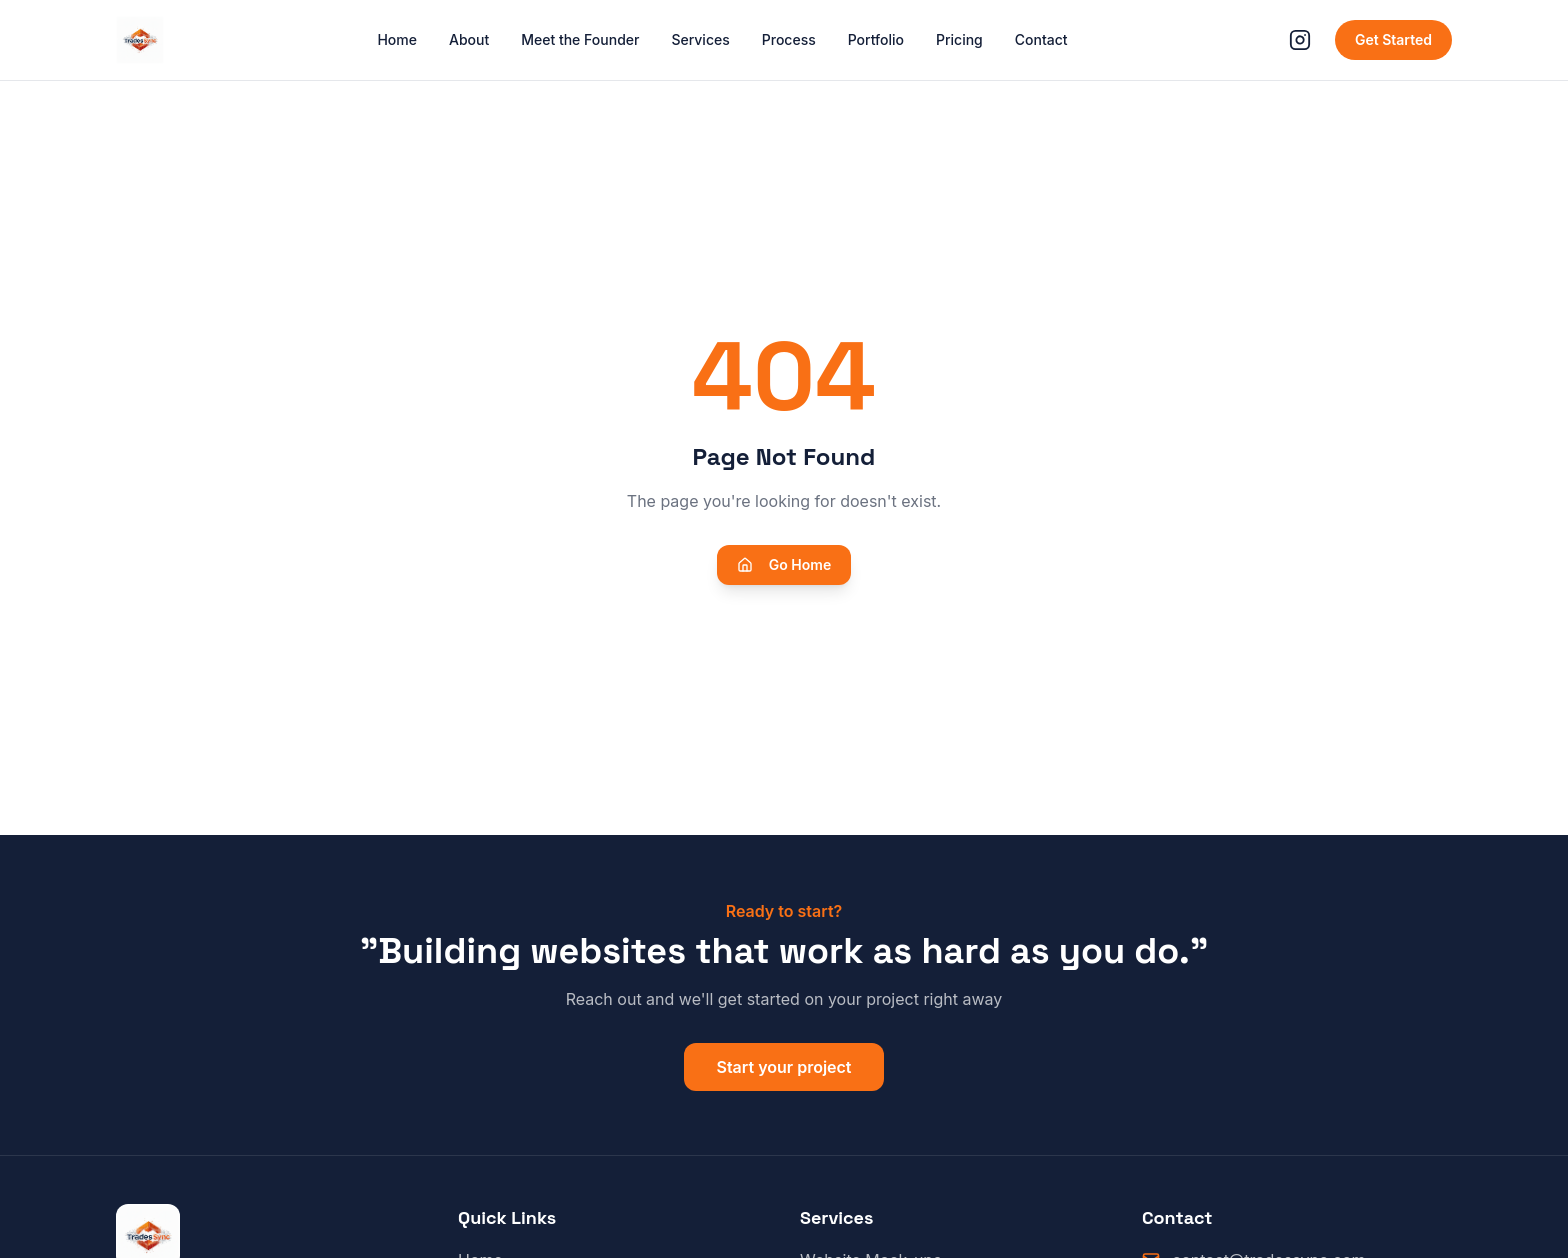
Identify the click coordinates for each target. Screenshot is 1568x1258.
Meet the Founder (580, 39)
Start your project (783, 1067)
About (469, 39)
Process (789, 39)
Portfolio (876, 39)
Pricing (959, 39)
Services (700, 39)
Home (397, 39)
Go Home (784, 564)
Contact (1041, 39)
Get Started (1393, 39)
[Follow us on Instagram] (1300, 40)
